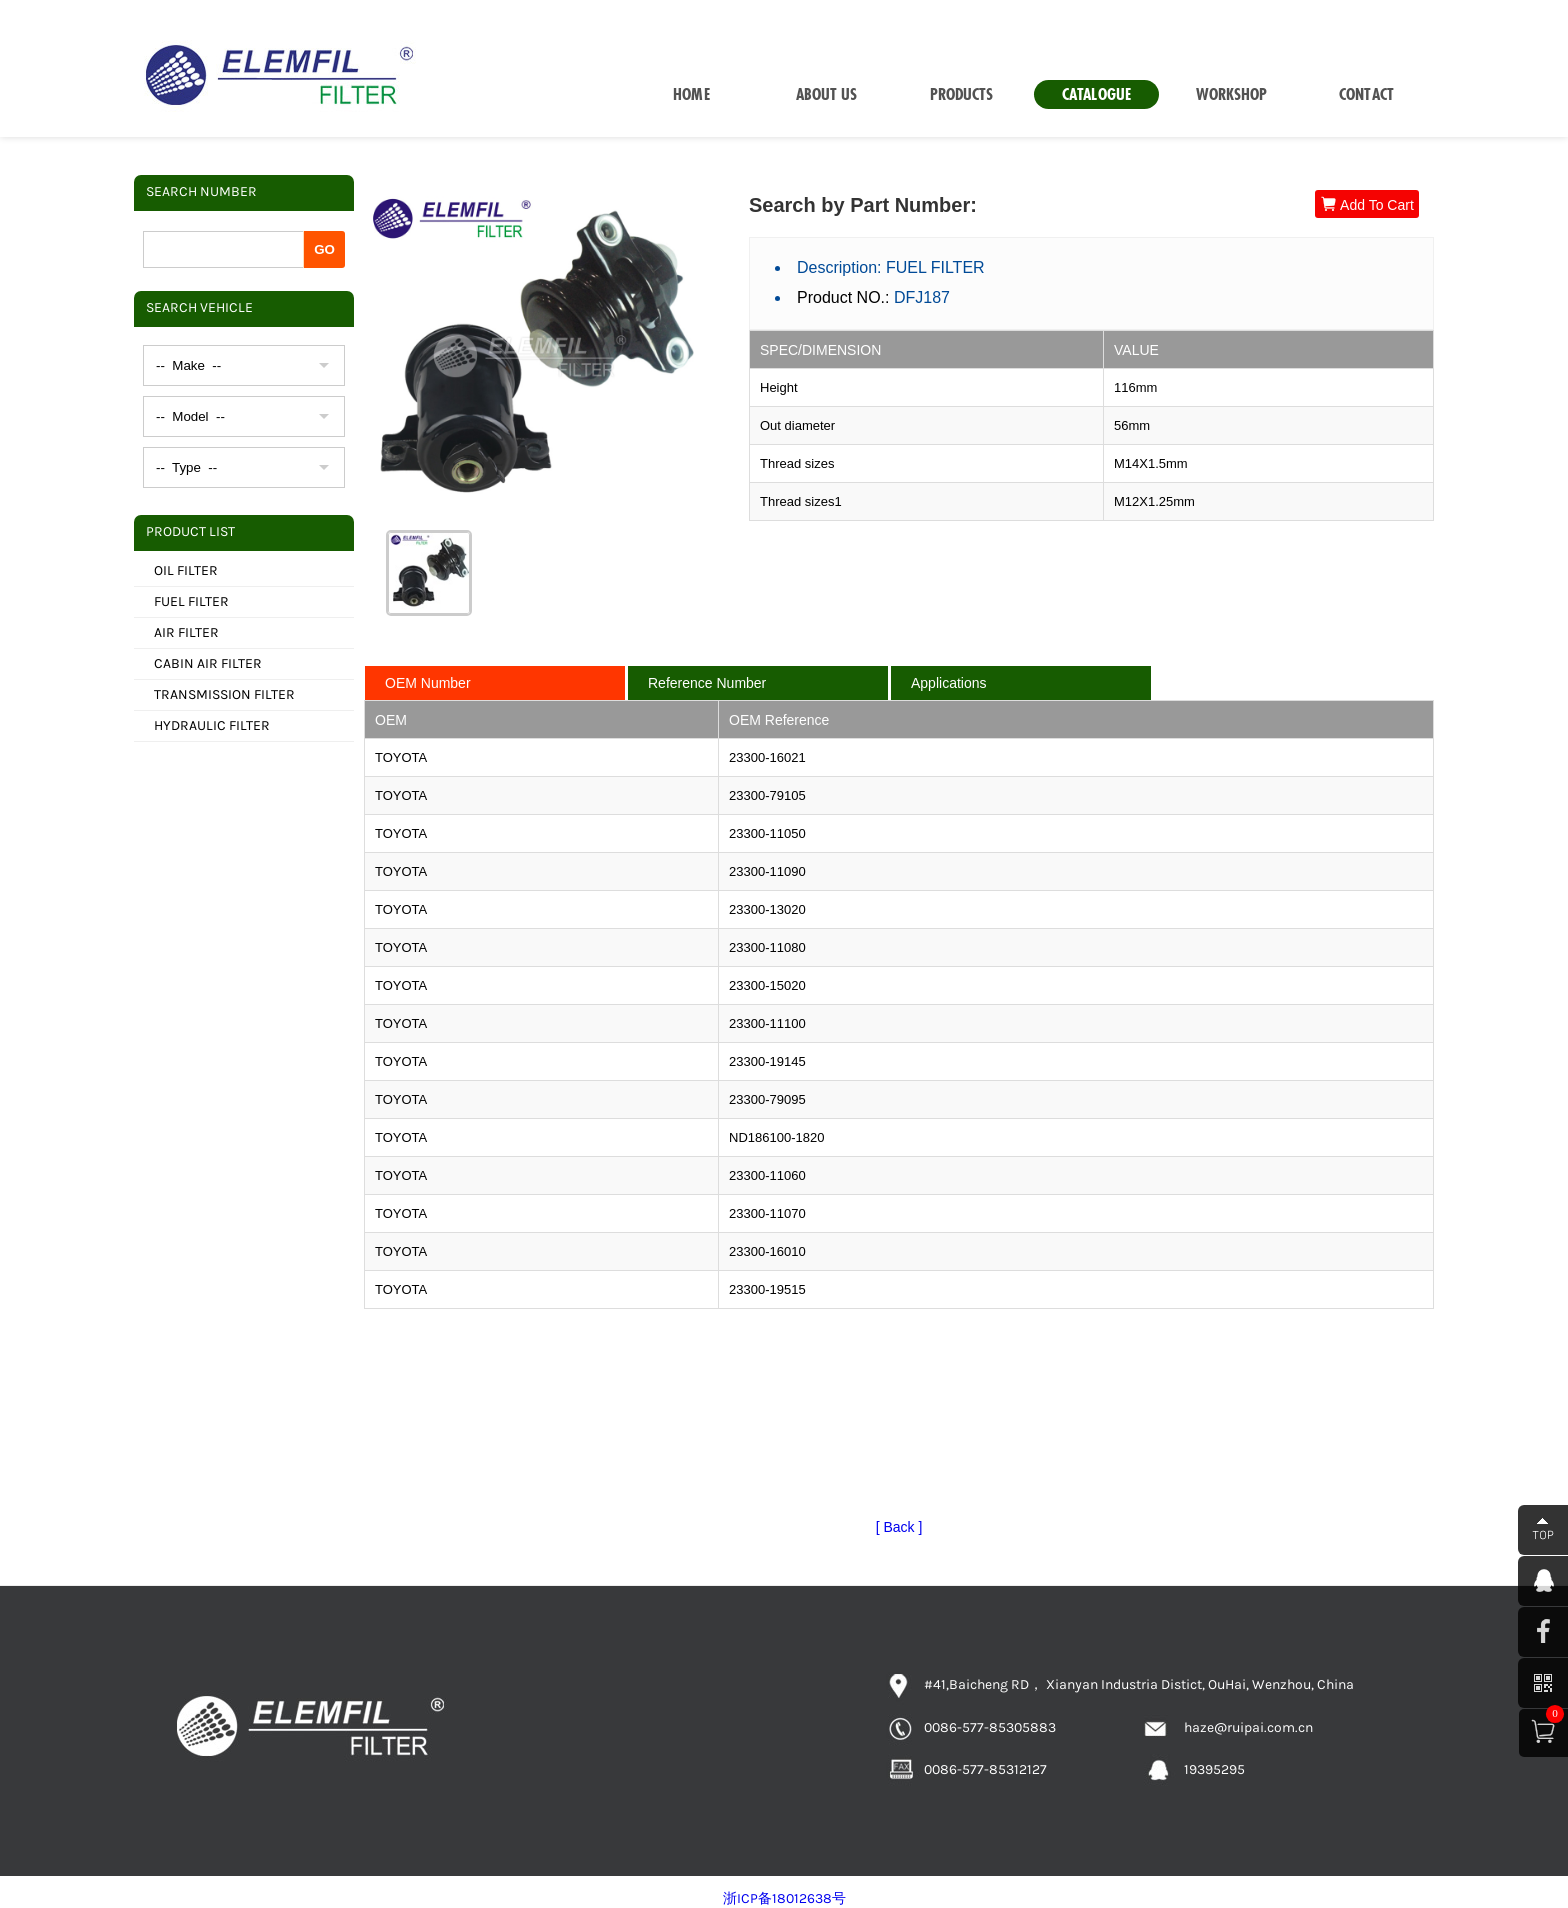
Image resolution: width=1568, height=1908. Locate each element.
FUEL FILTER (191, 601)
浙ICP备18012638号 (784, 1898)
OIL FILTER (186, 570)
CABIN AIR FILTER (208, 663)
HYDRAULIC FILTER (212, 725)
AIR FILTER (186, 632)
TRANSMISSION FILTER (224, 694)
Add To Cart (1367, 204)
